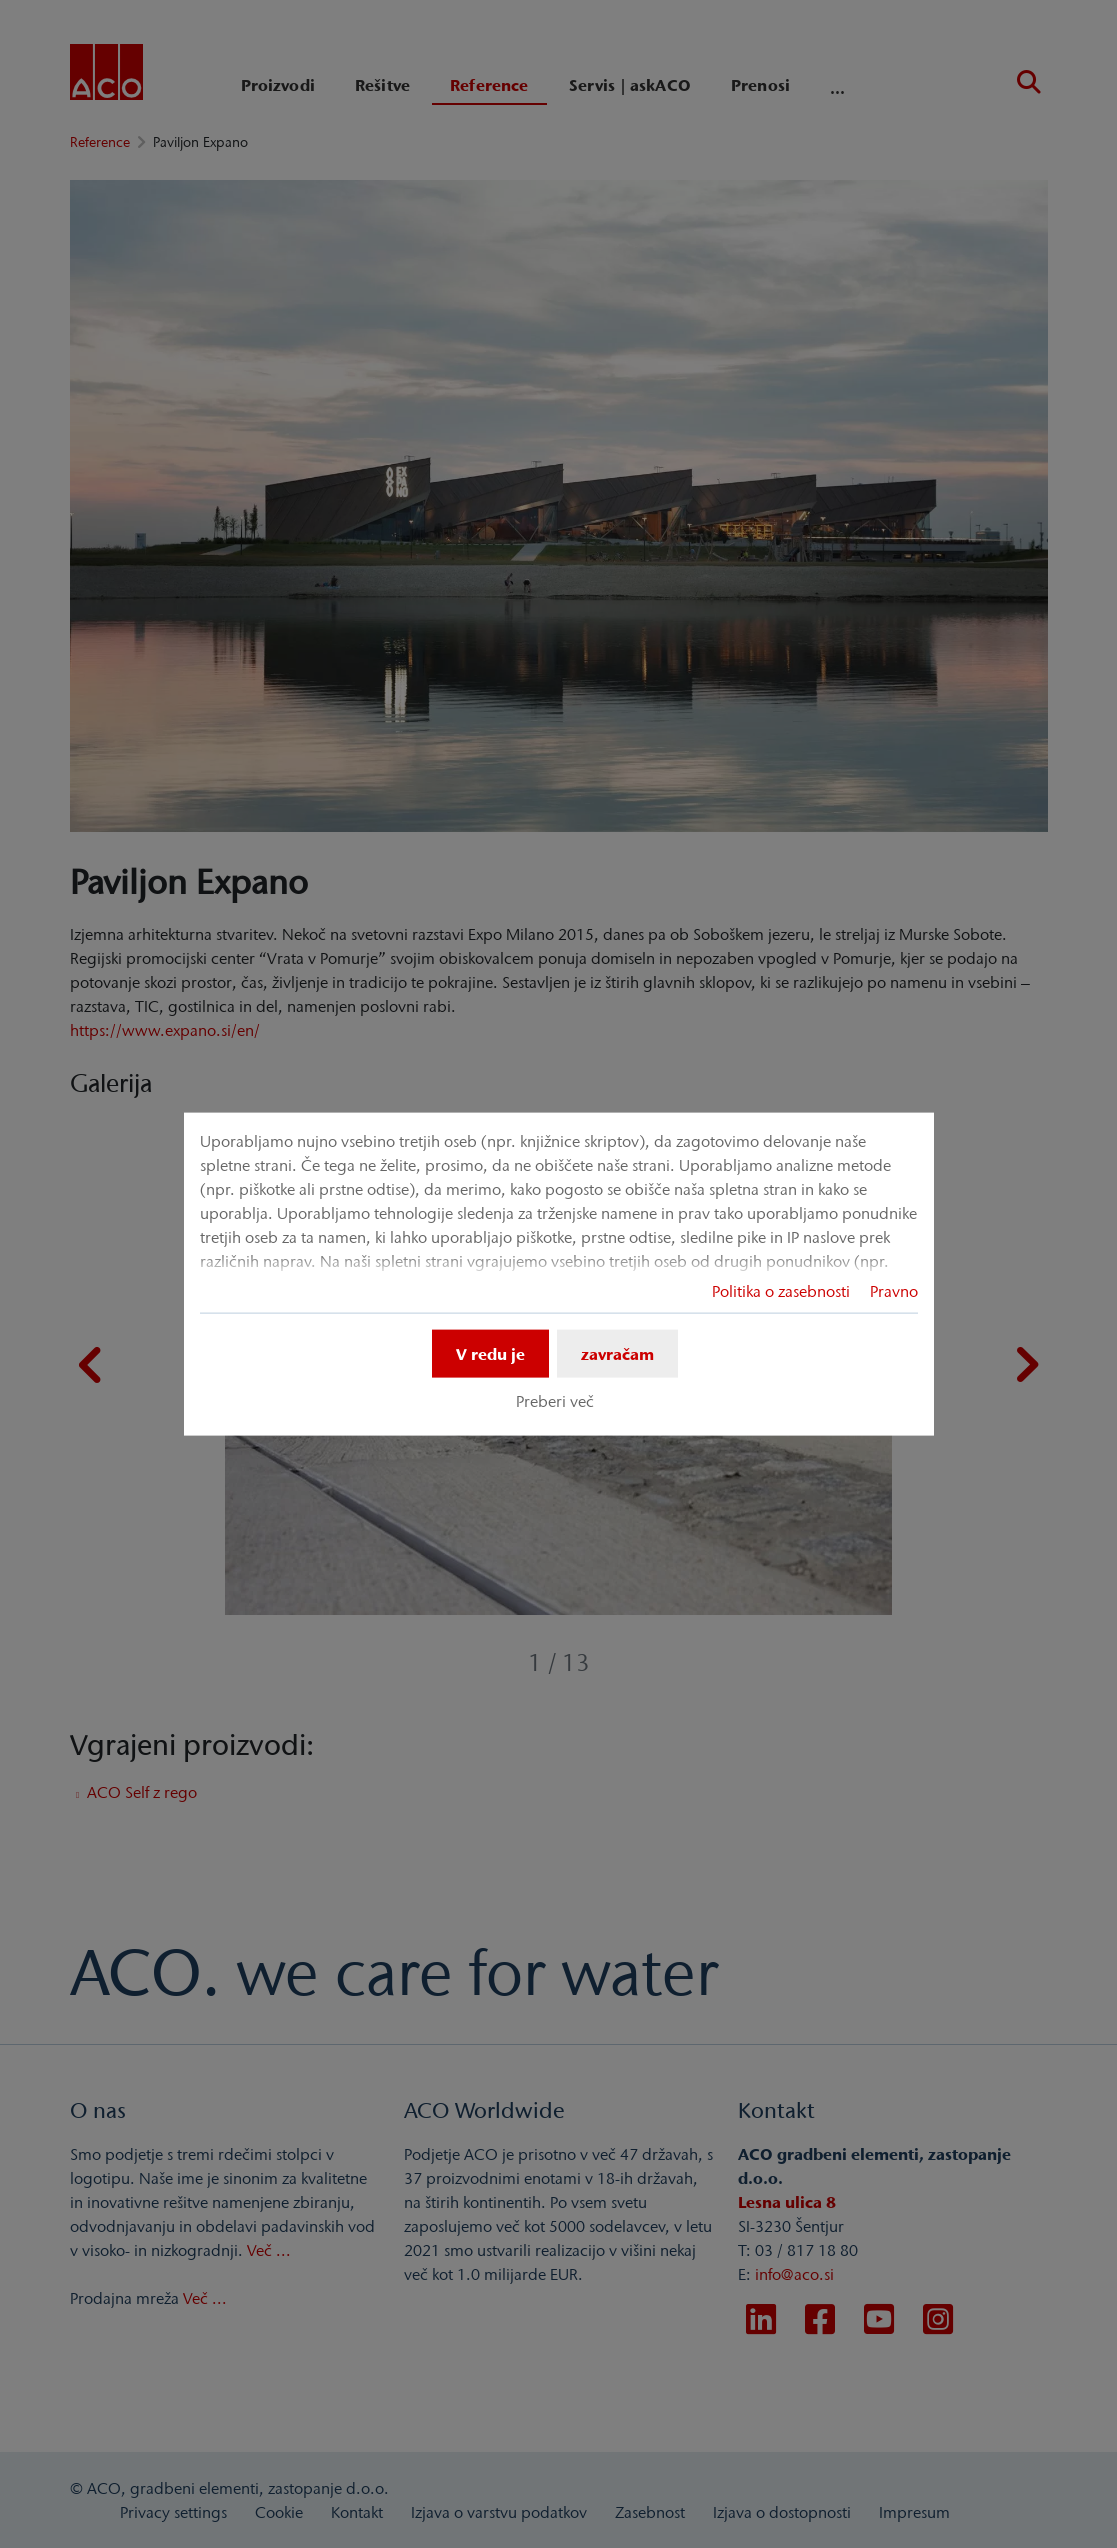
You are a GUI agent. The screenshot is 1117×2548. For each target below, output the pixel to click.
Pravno (894, 1291)
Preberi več (555, 1401)
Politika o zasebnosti (781, 1291)
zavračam (617, 1354)
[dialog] (559, 1274)
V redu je (490, 1354)
